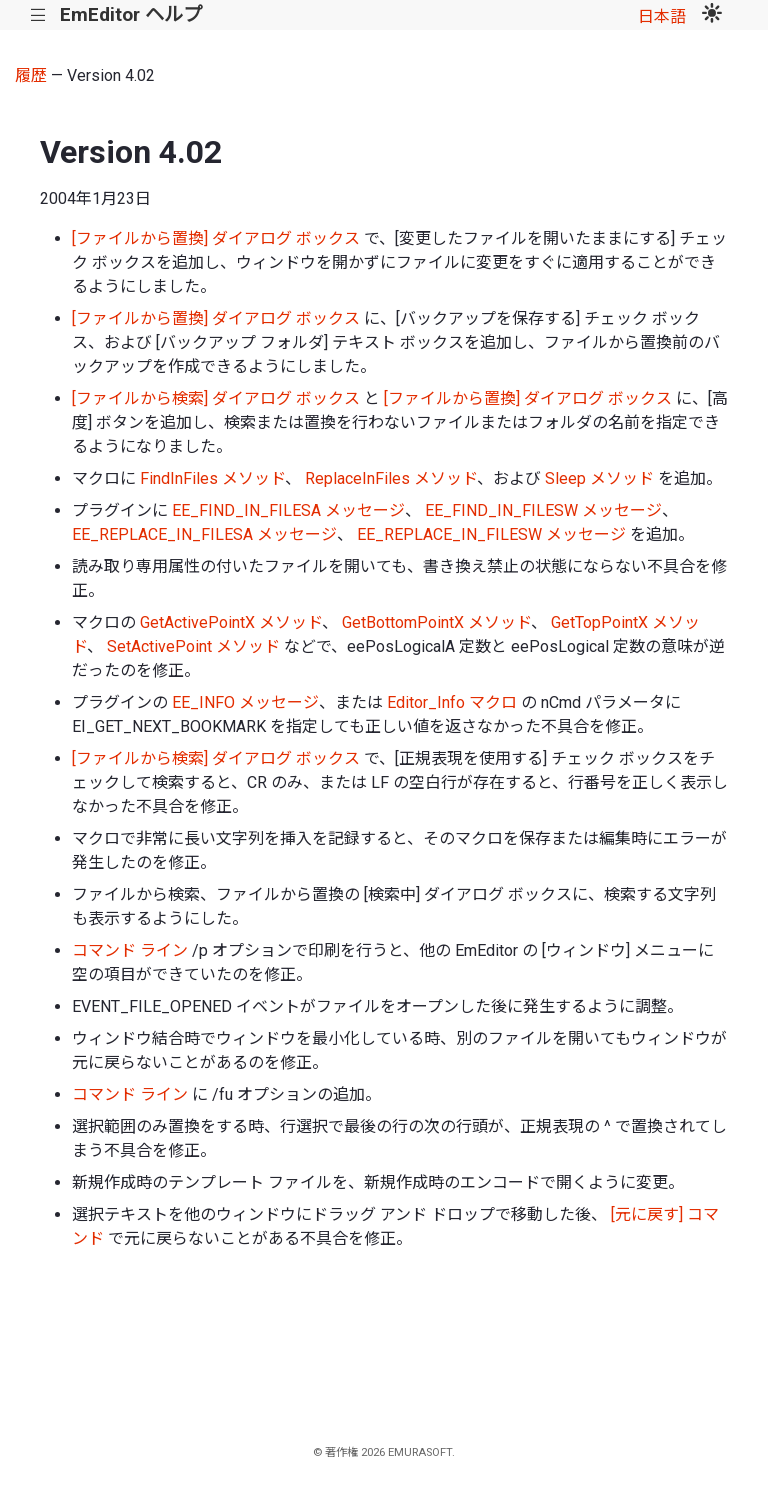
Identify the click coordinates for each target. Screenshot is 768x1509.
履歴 (31, 75)
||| (38, 15)
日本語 (662, 16)
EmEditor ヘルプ (131, 14)
